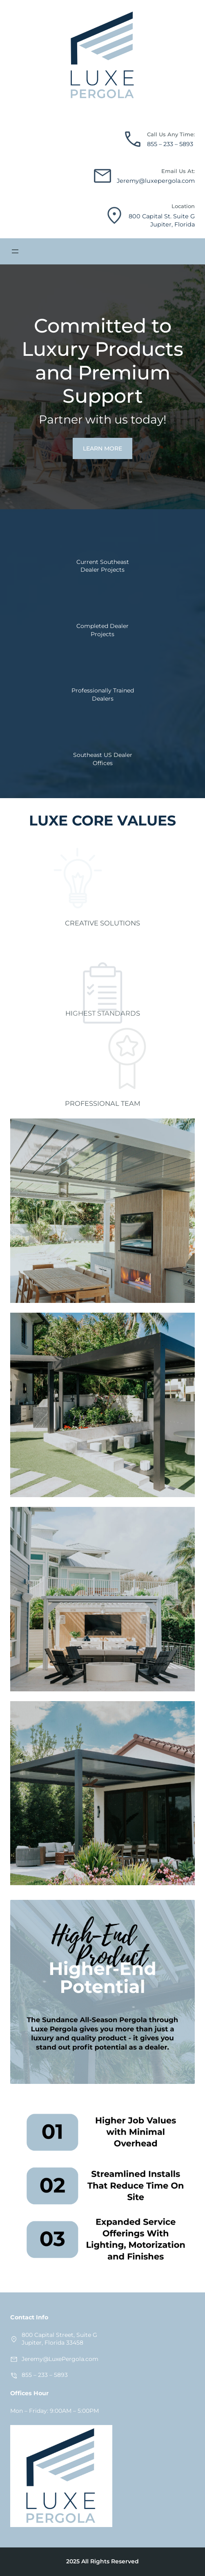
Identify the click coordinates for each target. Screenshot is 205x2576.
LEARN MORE (102, 448)
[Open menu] (15, 251)
